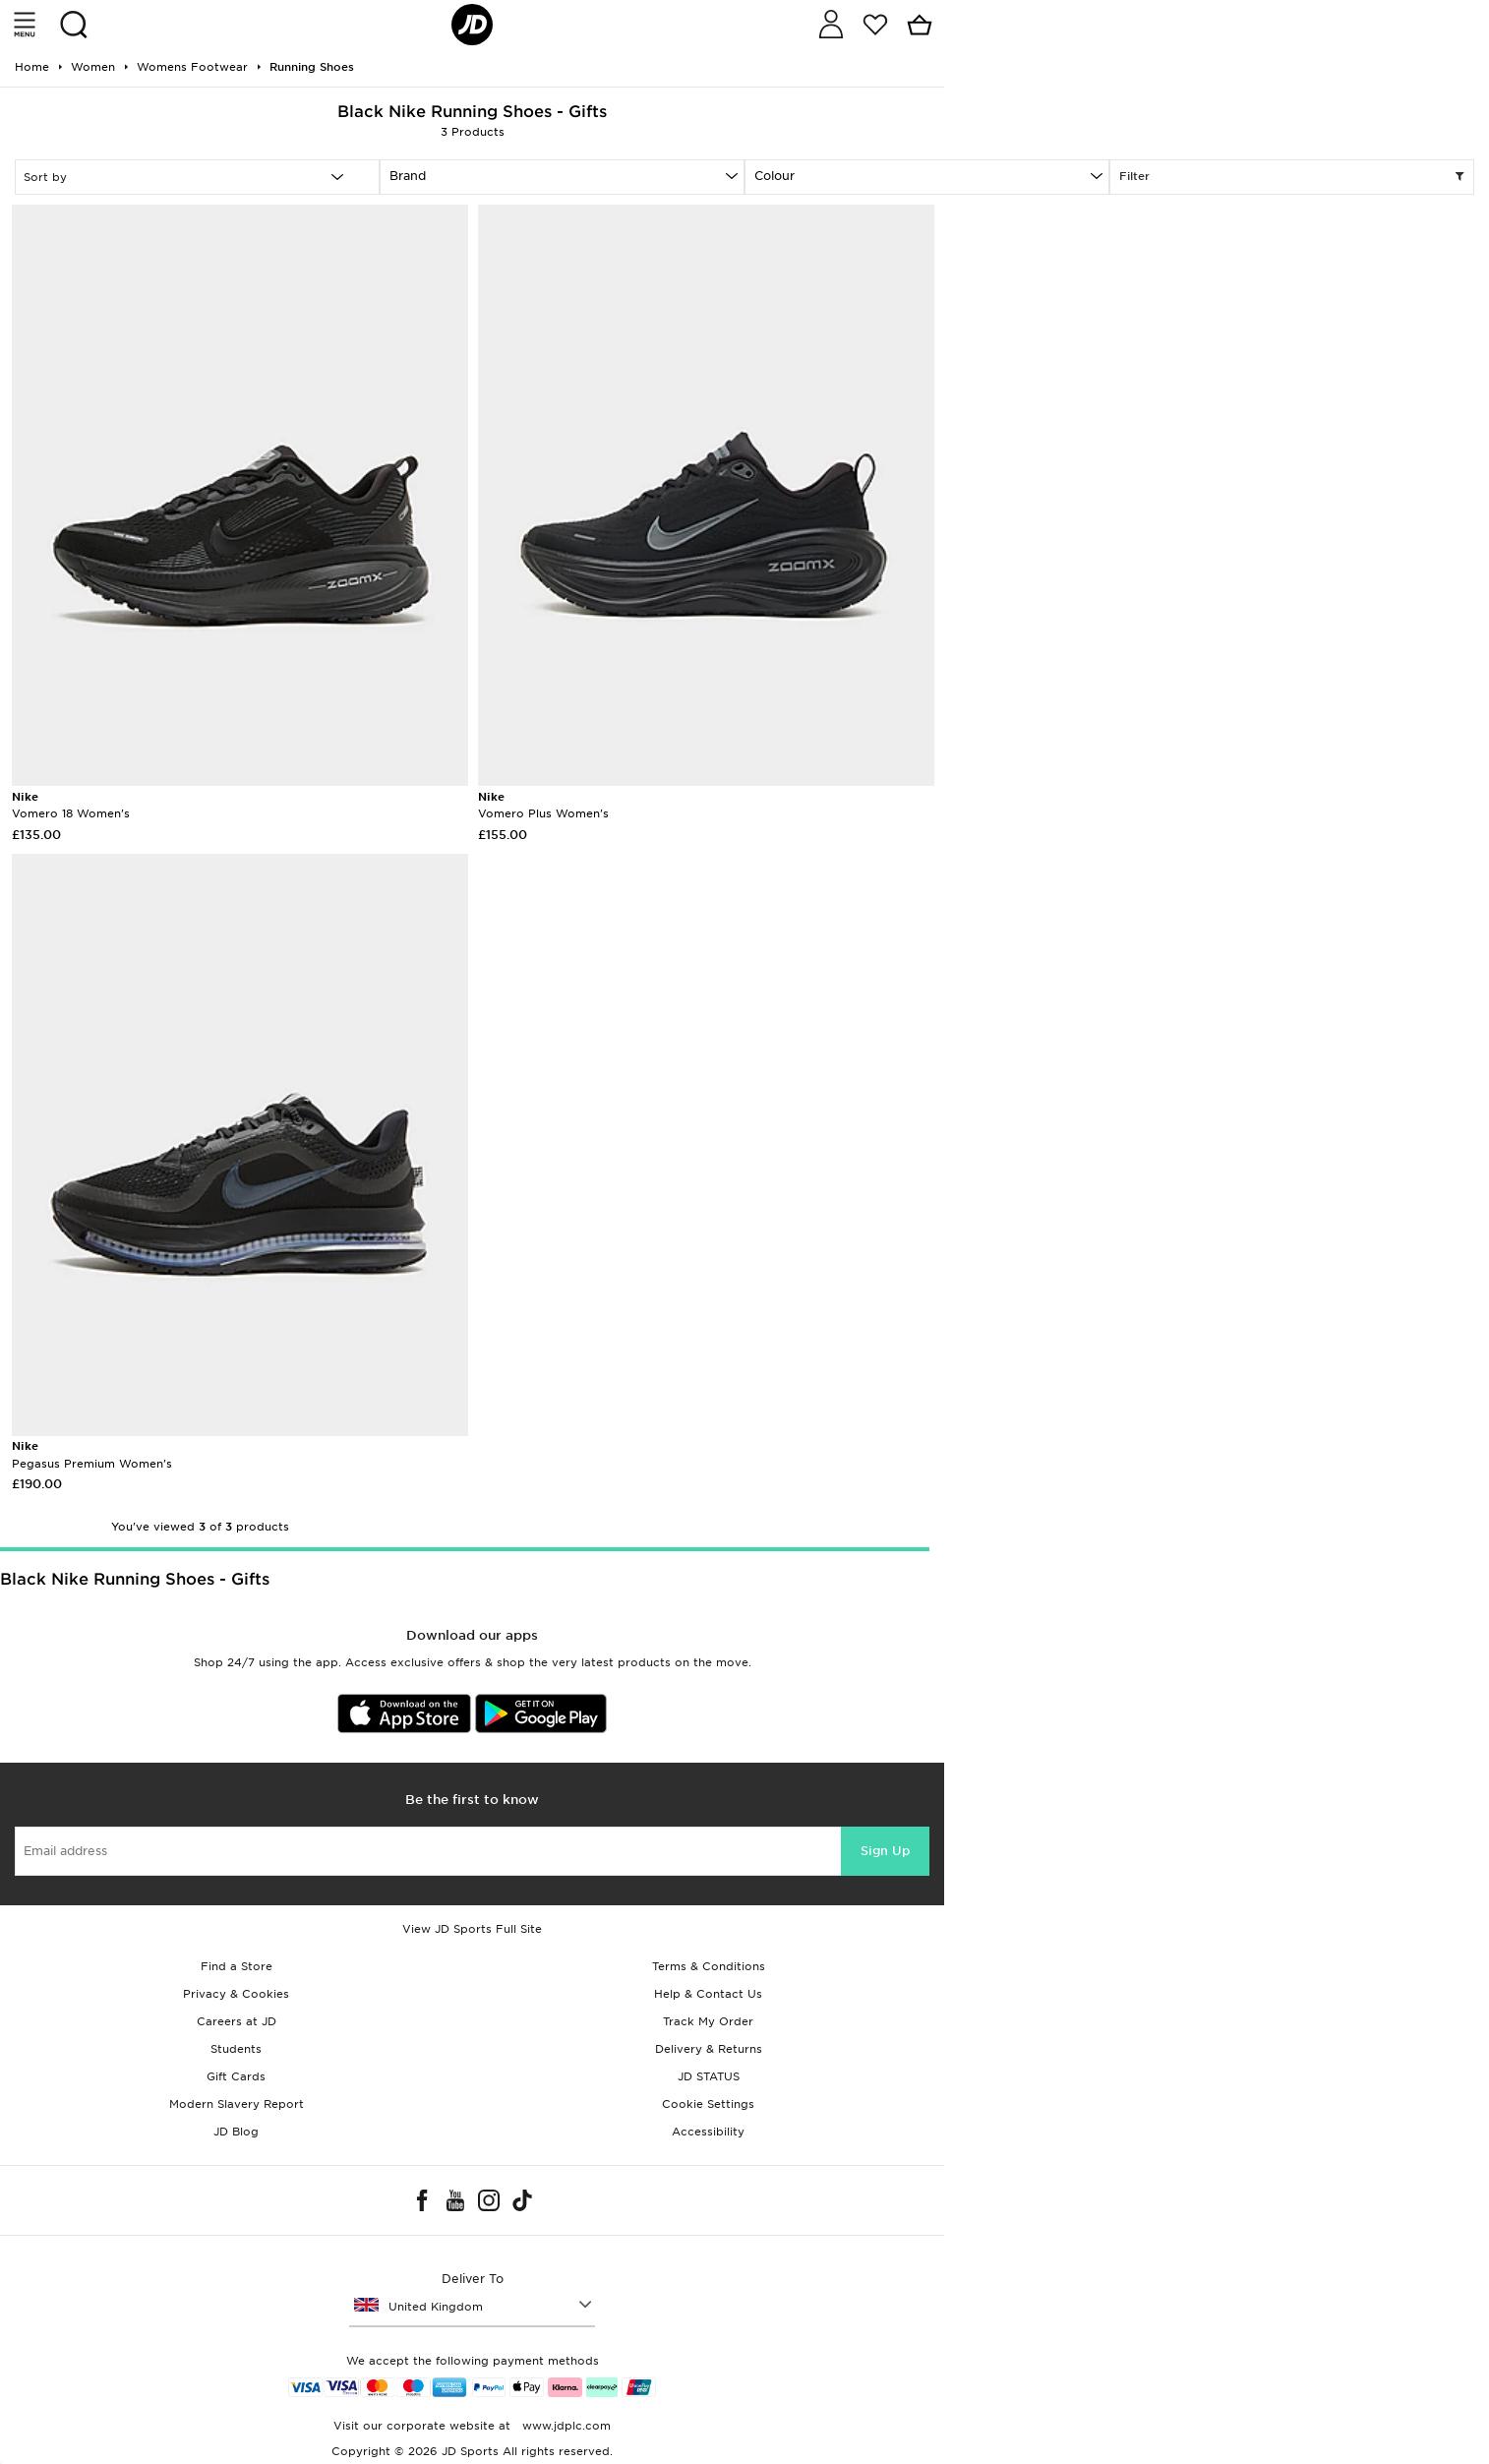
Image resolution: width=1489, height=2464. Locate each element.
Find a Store (236, 1966)
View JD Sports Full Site (472, 1929)
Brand (407, 175)
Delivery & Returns (708, 2049)
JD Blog (236, 2131)
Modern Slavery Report (236, 2104)
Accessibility (708, 2131)
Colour (774, 175)
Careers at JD (236, 2021)
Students (236, 2049)
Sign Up (885, 1850)
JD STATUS (709, 2076)
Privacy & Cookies (236, 1994)
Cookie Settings (708, 2104)
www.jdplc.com (564, 2426)
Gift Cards (236, 2076)
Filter (1291, 177)
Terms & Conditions (708, 1966)
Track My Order (708, 2021)
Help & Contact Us (708, 1994)
